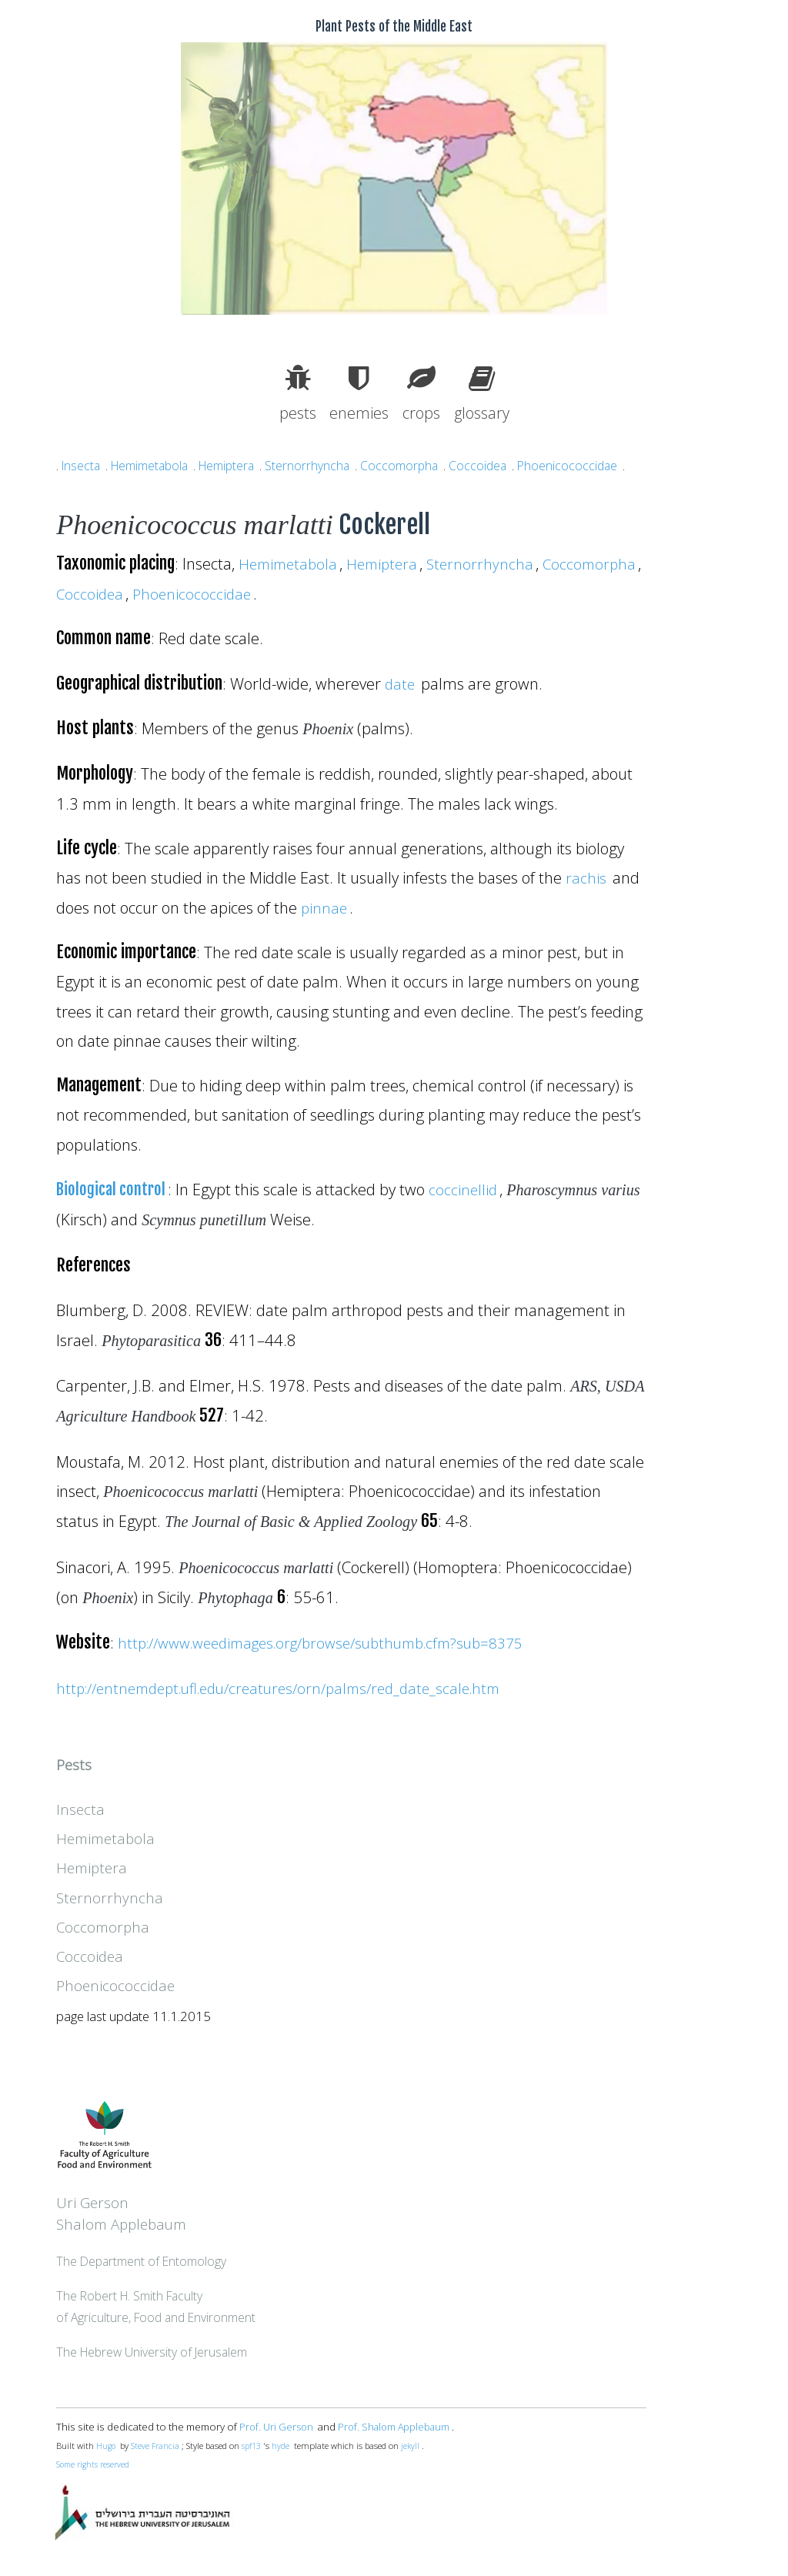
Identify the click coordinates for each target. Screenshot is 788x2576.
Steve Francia (157, 2445)
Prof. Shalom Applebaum (398, 2427)
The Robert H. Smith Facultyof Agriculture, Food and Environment (160, 2306)
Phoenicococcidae (590, 465)
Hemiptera (239, 465)
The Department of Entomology (145, 2261)
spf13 (255, 2445)
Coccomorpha (417, 465)
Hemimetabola (155, 465)
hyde (285, 2445)
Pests (74, 1764)
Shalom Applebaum (125, 2223)
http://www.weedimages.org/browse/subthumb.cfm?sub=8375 (338, 1642)
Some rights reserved (96, 2464)
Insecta (82, 465)
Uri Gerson (94, 2202)
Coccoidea (498, 465)
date (400, 683)
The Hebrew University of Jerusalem (156, 2351)
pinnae (325, 907)
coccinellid (468, 1189)
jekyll (415, 2445)
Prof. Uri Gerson (277, 2427)
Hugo (106, 2445)
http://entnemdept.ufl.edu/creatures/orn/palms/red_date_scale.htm (293, 1688)
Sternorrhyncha (323, 465)
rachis (586, 877)
